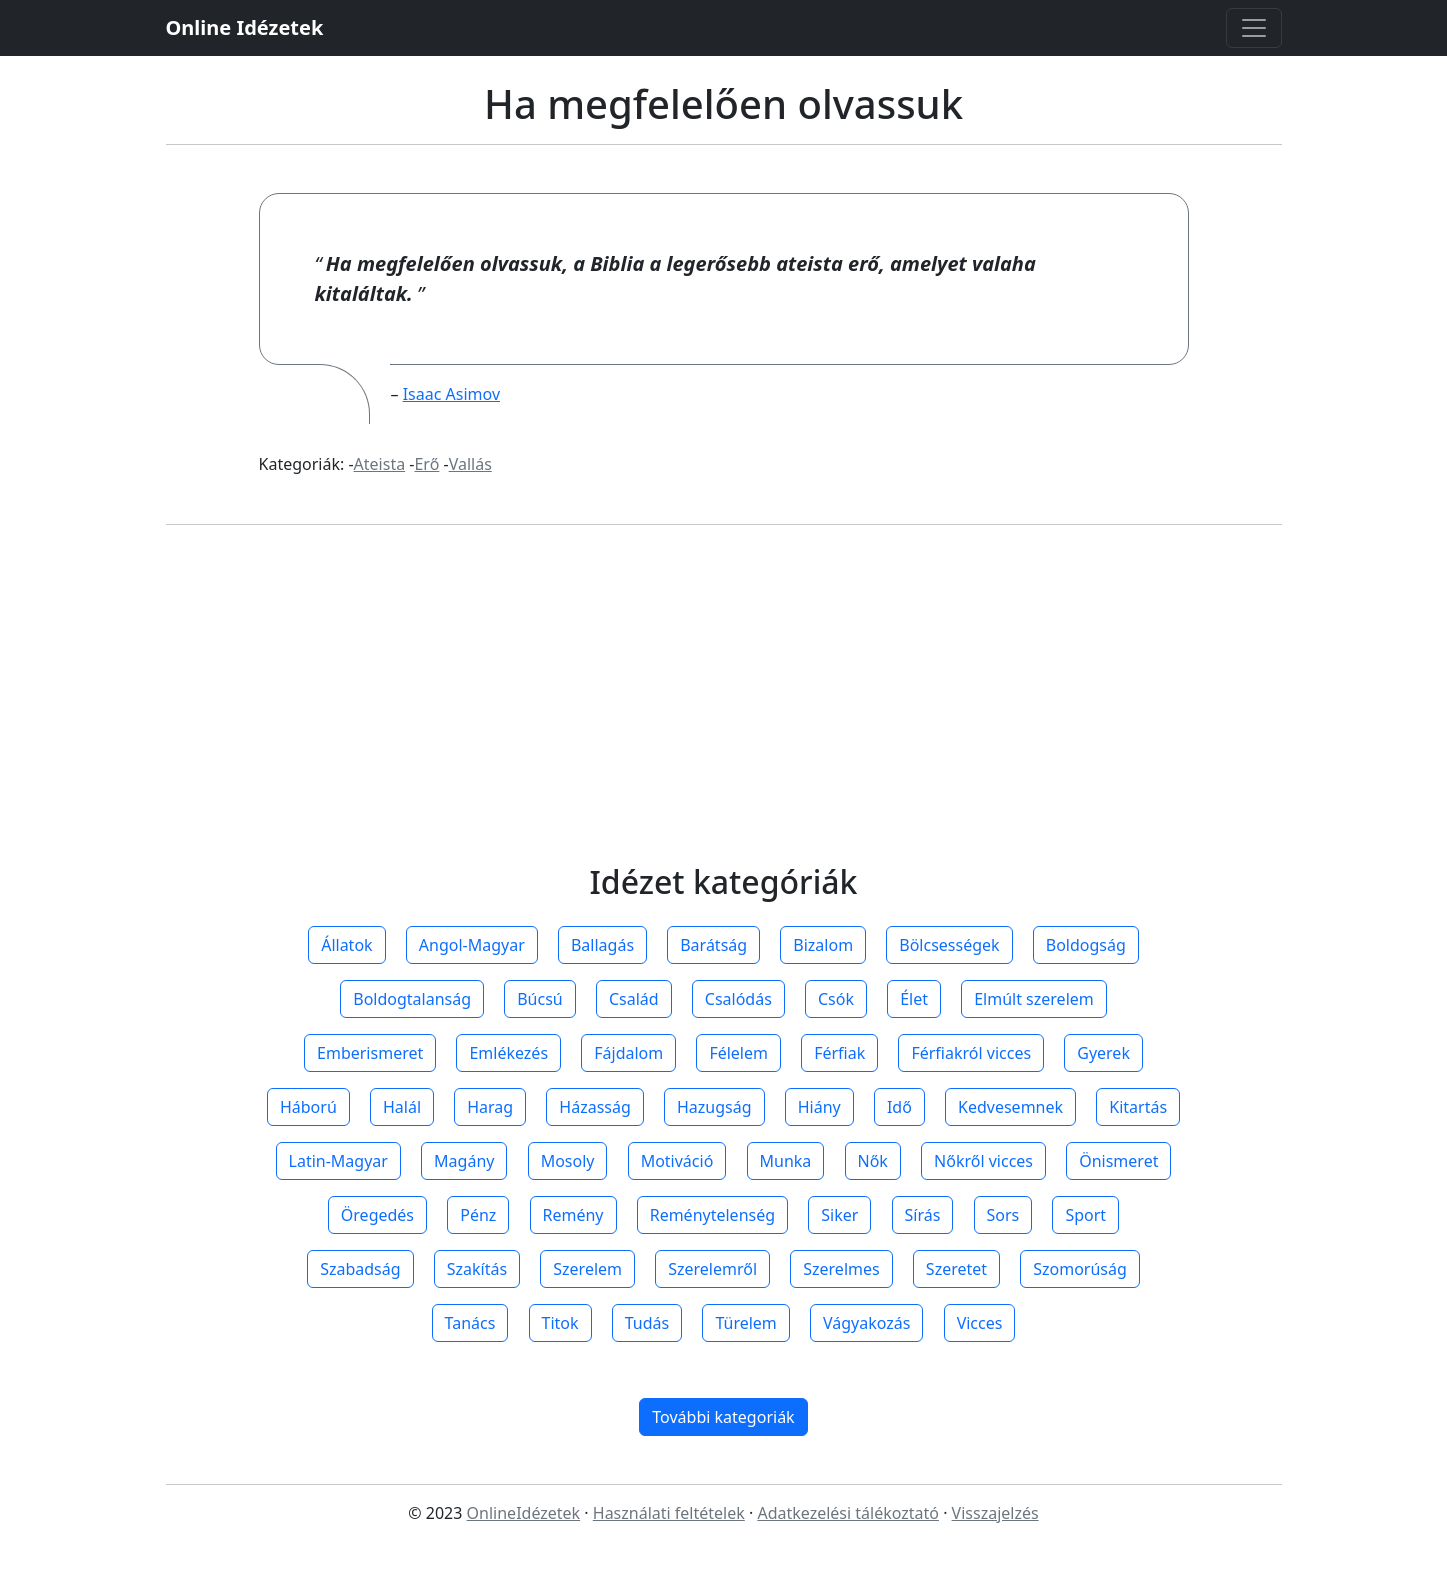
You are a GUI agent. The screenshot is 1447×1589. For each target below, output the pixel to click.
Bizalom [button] (823, 945)
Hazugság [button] (714, 1107)
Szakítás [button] (477, 1269)
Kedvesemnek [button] (1010, 1107)
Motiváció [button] (677, 1161)
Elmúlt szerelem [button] (1034, 999)
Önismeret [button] (1118, 1161)
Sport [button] (1085, 1215)
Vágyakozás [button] (866, 1323)
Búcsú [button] (540, 999)
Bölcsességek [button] (949, 945)
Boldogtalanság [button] (412, 999)
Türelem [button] (745, 1323)
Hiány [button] (819, 1107)
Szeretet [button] (956, 1269)
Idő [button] (899, 1107)
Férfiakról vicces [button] (971, 1053)
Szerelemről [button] (712, 1269)
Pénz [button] (478, 1215)
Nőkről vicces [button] (983, 1161)
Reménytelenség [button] (712, 1215)
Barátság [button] (713, 945)
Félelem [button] (738, 1053)
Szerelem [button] (587, 1269)
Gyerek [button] (1103, 1053)
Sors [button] (1003, 1215)
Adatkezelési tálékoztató (848, 1513)
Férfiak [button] (839, 1053)
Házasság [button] (594, 1107)
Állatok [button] (346, 945)
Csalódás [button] (738, 999)
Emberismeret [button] (370, 1053)
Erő (426, 464)
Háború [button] (308, 1107)
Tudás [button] (647, 1323)
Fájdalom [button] (628, 1053)
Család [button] (634, 999)
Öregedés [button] (377, 1215)
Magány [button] (464, 1161)
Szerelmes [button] (841, 1269)
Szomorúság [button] (1080, 1269)
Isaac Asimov (451, 394)
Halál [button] (402, 1107)
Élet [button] (914, 999)
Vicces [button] (980, 1323)
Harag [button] (490, 1107)
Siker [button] (839, 1215)
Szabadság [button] (360, 1269)
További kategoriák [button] (723, 1417)
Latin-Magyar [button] (338, 1161)
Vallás (470, 464)
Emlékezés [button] (508, 1053)
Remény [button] (573, 1215)
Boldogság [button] (1086, 945)
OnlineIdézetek (524, 1513)
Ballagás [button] (602, 945)
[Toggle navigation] (1254, 28)
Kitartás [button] (1138, 1107)
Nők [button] (873, 1161)
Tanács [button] (470, 1323)
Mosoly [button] (568, 1161)
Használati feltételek (669, 1513)
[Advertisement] (724, 713)
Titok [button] (560, 1323)
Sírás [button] (923, 1215)
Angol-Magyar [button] (472, 945)
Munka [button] (786, 1161)
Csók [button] (836, 999)
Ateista (380, 464)
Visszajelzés (995, 1513)
